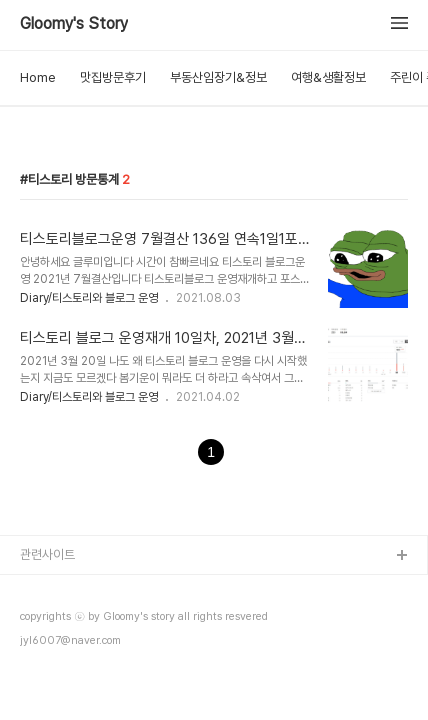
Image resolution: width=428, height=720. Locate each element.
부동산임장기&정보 (218, 77)
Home (38, 77)
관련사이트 (47, 554)
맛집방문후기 (113, 77)
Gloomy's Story (74, 24)
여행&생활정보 (328, 77)
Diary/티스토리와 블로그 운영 (89, 298)
